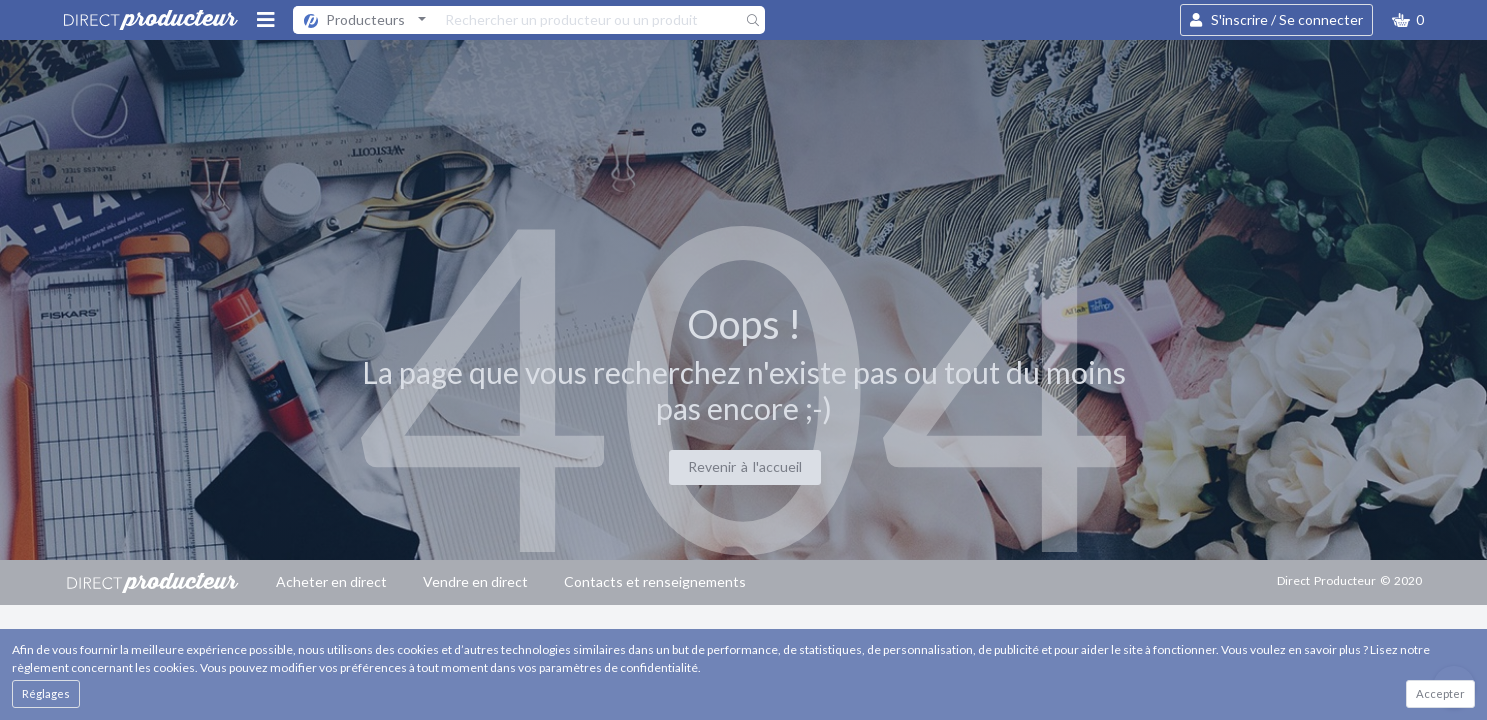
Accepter (1440, 693)
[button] (1408, 20)
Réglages (46, 693)
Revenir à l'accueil (745, 466)
